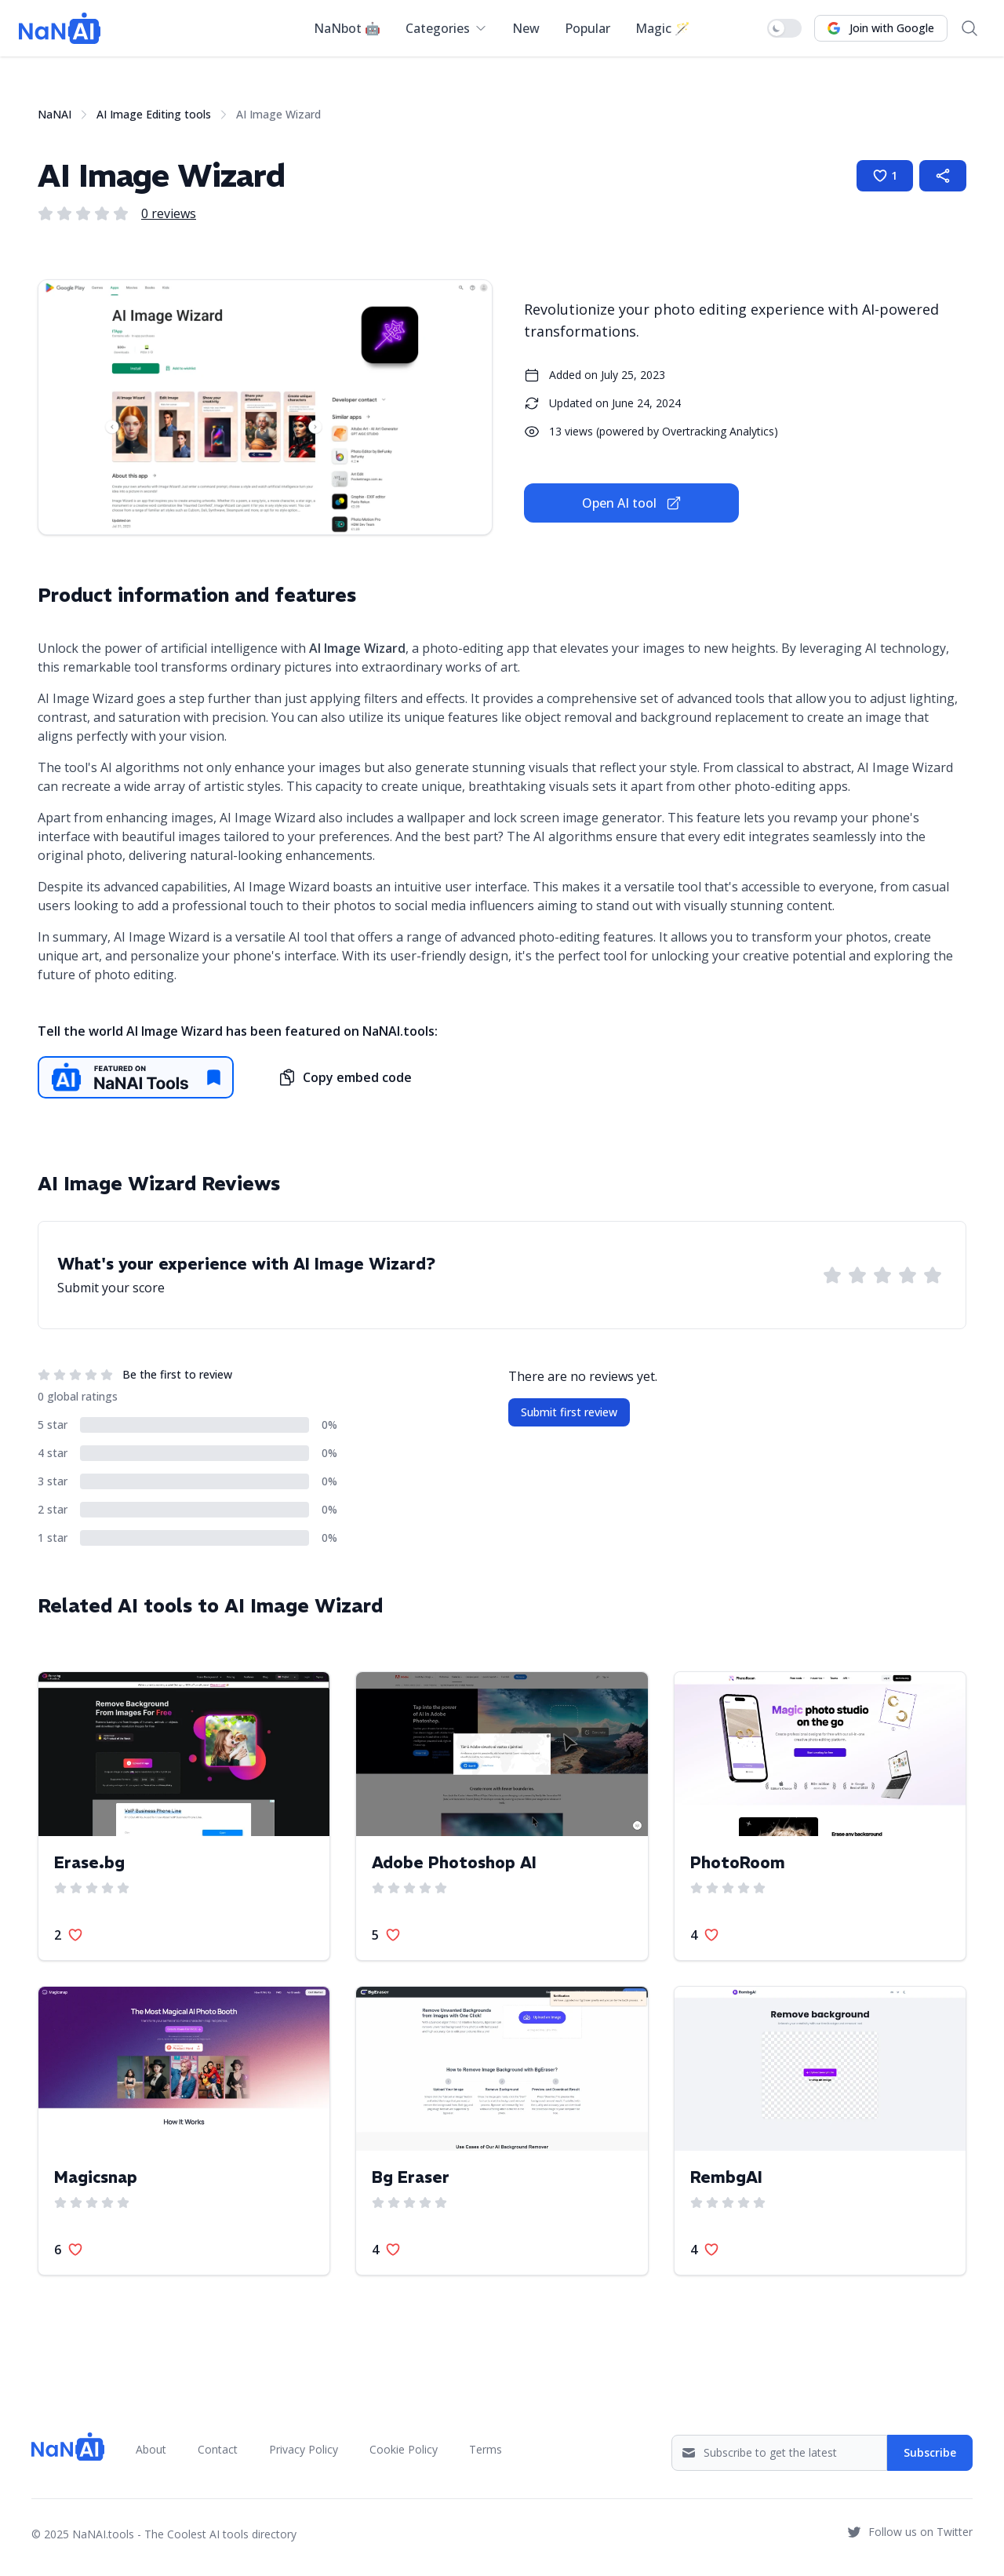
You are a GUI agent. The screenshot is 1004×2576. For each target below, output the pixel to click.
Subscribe (930, 2452)
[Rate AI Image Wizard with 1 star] (832, 1275)
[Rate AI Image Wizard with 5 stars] (933, 1275)
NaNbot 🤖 (347, 28)
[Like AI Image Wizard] (885, 175)
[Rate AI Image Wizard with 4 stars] (908, 1275)
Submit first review (569, 1412)
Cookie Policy (403, 2449)
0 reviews (168, 213)
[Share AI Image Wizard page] (942, 175)
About (151, 2449)
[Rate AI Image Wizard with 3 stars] (882, 1275)
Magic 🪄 (662, 28)
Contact (218, 2449)
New (526, 28)
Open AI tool (632, 503)
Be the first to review (177, 1374)
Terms (485, 2449)
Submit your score (111, 1287)
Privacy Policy (303, 2449)
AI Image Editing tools (153, 114)
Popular (587, 28)
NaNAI (54, 114)
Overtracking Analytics (718, 431)
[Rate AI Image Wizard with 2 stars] (857, 1275)
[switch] (784, 28)
